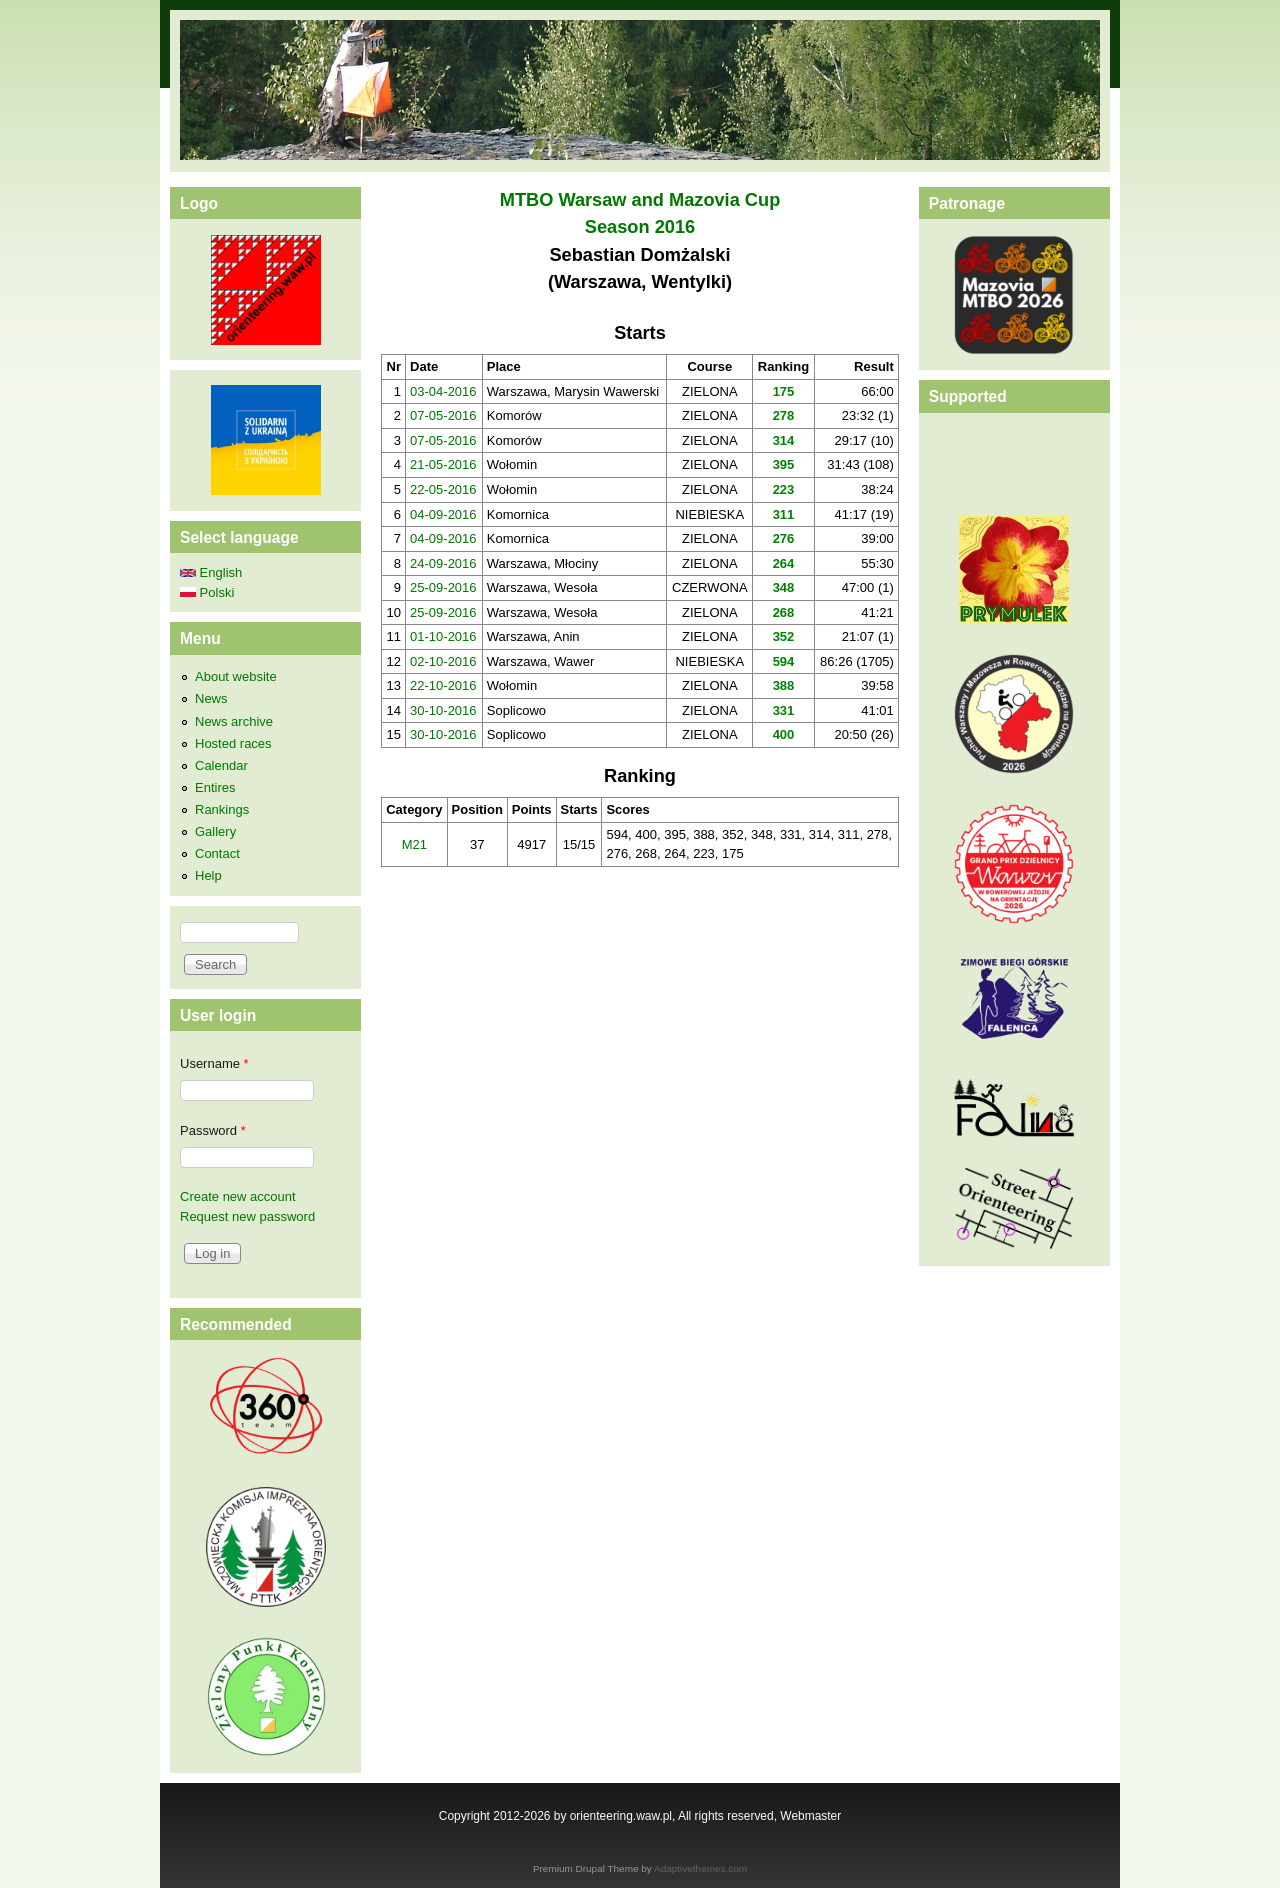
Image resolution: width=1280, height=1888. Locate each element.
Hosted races (233, 743)
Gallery (215, 831)
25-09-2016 (443, 587)
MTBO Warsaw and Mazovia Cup (640, 200)
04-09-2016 (443, 514)
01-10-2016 (443, 636)
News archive (234, 721)
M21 (414, 844)
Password (213, 1130)
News (211, 698)
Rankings (222, 809)
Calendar (221, 765)
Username (214, 1063)
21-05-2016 (443, 464)
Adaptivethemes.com (700, 1868)
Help (208, 875)
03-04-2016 (443, 391)
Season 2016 (640, 227)
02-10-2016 (443, 661)
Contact (217, 853)
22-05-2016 (443, 489)
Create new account (238, 1196)
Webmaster (810, 1816)
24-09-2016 (443, 563)
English (211, 572)
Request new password (247, 1216)
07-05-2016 (443, 415)
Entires (215, 787)
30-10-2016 (443, 710)
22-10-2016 (443, 685)
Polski (207, 592)
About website (236, 676)
